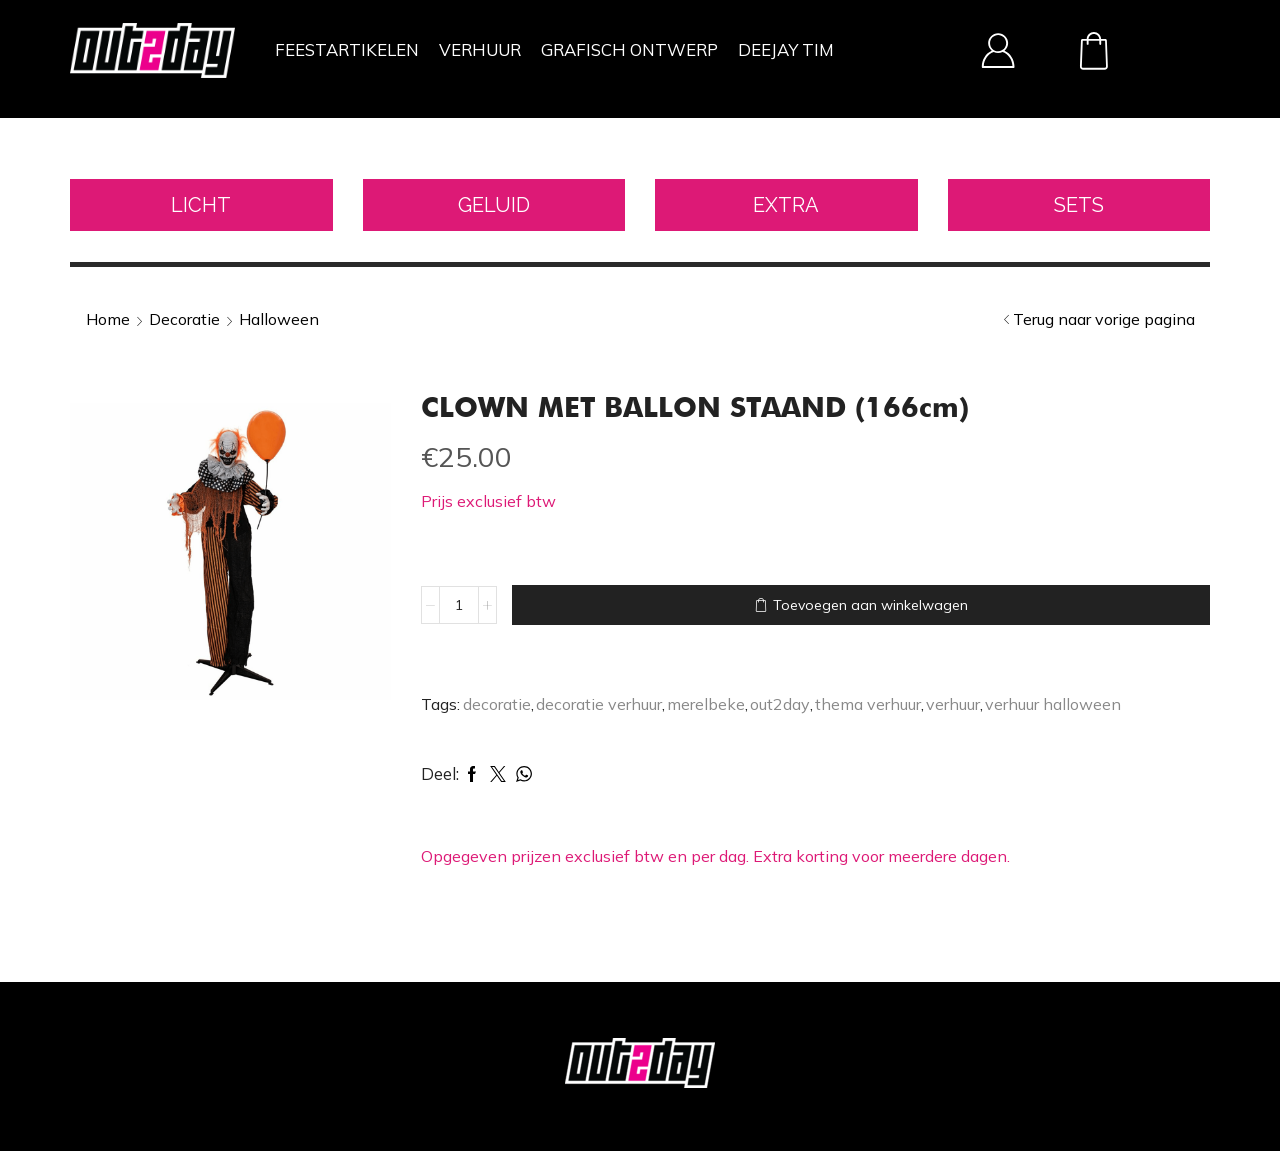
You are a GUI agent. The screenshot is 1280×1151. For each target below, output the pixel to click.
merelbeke (706, 704)
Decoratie (184, 319)
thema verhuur (868, 704)
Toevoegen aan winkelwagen (870, 605)
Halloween (279, 319)
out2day (780, 704)
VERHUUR (480, 49)
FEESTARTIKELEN (347, 49)
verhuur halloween (1053, 704)
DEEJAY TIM (786, 49)
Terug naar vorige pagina (1104, 319)
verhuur (953, 704)
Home (108, 319)
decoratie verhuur (599, 704)
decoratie (497, 704)
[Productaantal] (459, 605)
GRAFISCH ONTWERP (629, 49)
